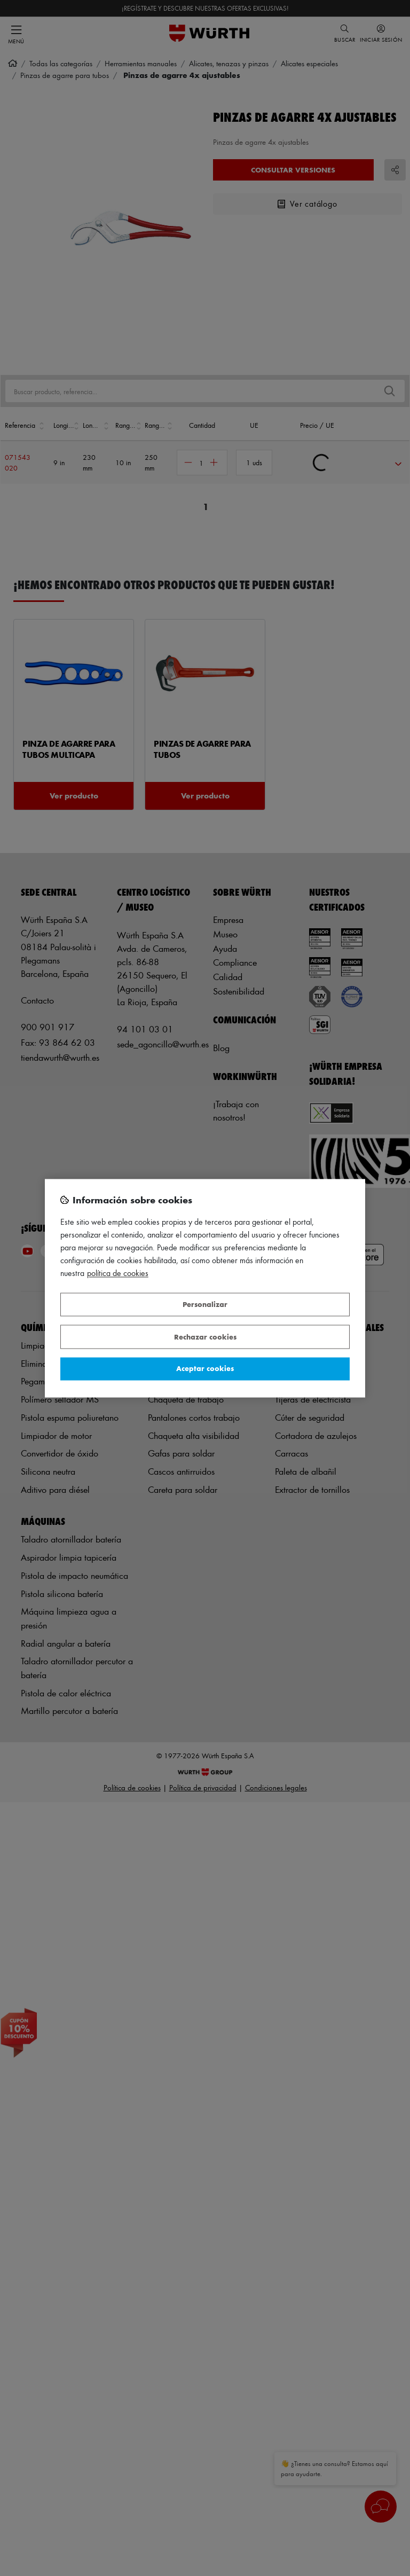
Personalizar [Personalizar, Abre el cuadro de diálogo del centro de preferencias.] (205, 1304)
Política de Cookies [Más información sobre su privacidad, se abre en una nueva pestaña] (117, 1273)
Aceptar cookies (205, 1368)
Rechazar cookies (205, 1336)
